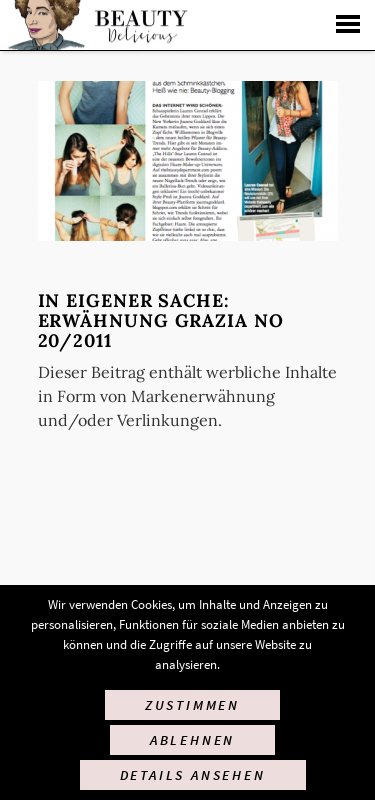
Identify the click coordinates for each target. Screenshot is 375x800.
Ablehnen (192, 740)
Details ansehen (193, 775)
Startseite (95, 25)
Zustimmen (192, 705)
